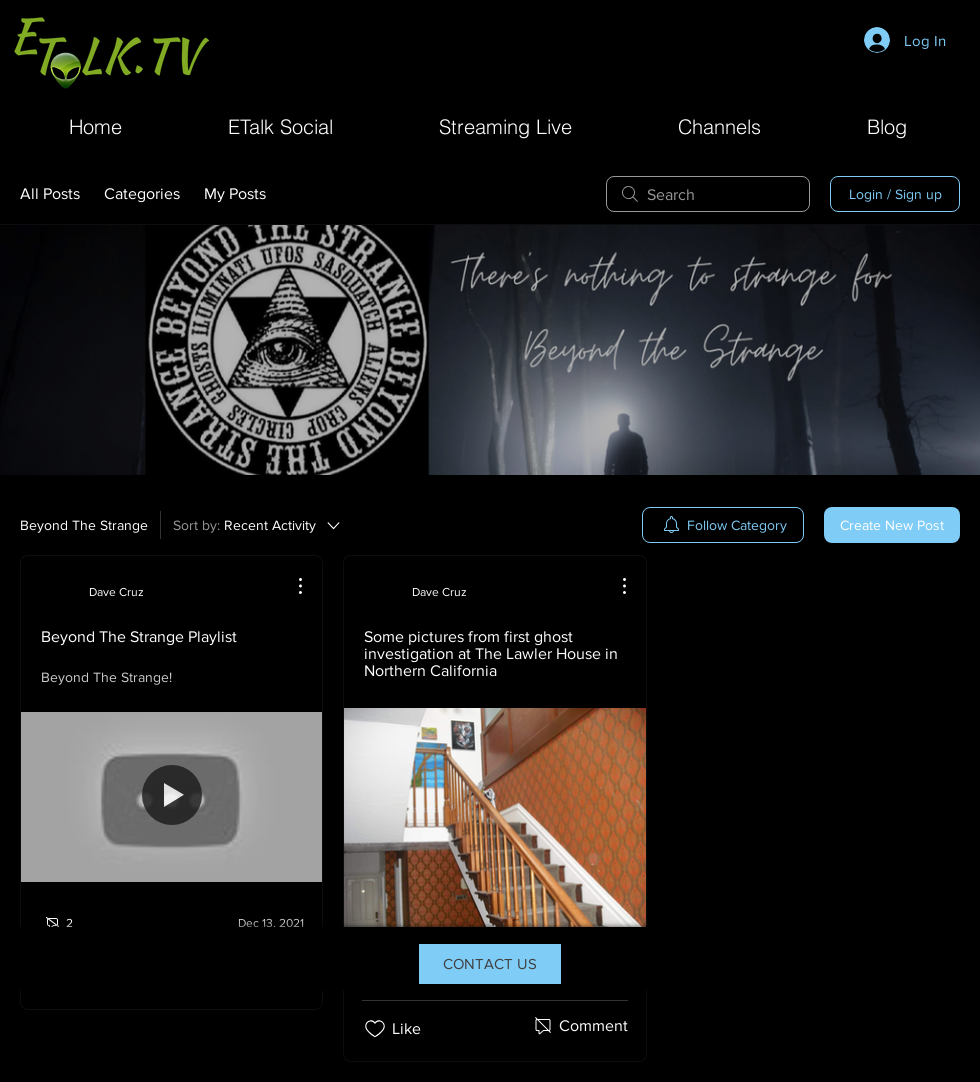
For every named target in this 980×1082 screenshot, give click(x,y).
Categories (142, 193)
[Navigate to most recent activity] (257, 923)
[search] (708, 194)
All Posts (50, 193)
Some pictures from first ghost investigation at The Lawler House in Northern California (491, 653)
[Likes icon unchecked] (375, 1029)
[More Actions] (290, 586)
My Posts (235, 193)
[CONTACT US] (490, 964)
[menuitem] (723, 525)
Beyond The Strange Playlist (139, 636)
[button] (719, 124)
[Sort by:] (258, 525)
